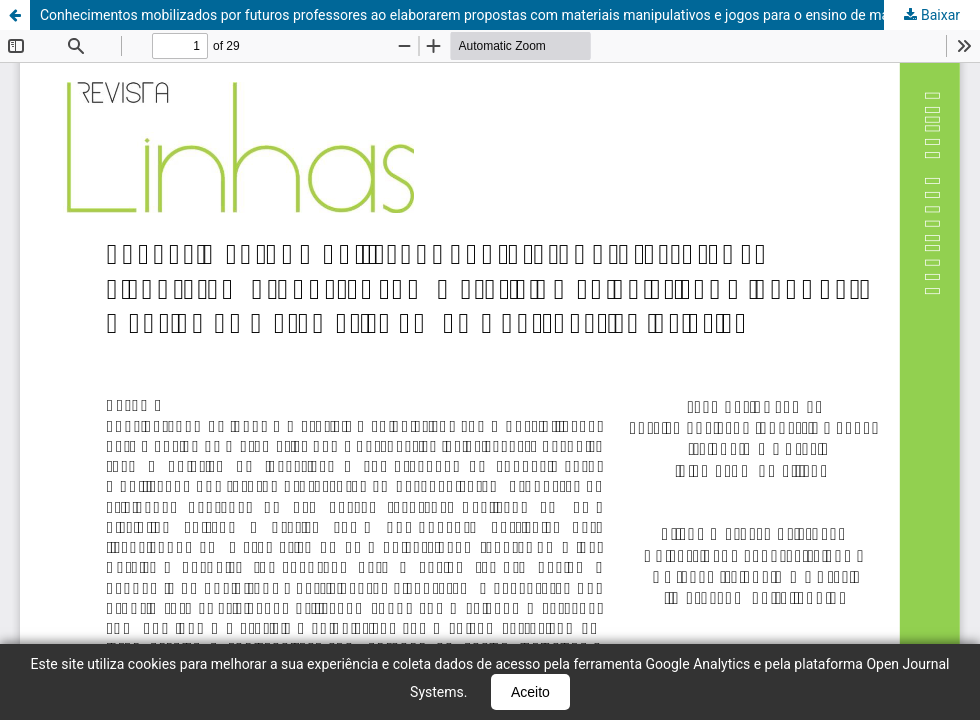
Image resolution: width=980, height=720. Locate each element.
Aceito (530, 692)
